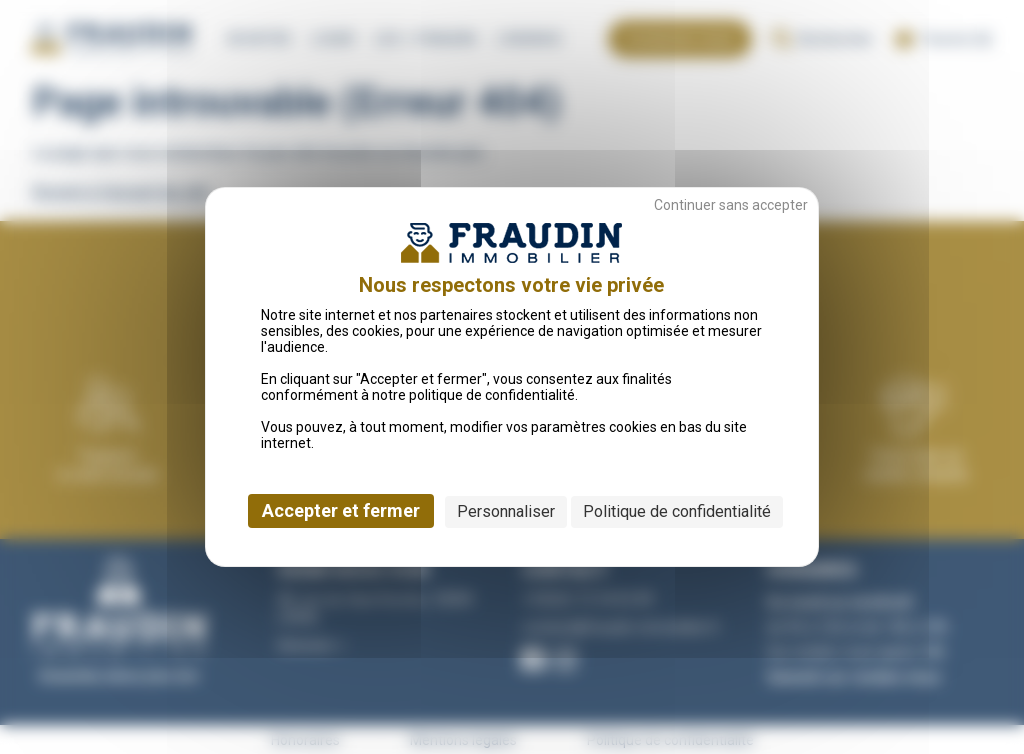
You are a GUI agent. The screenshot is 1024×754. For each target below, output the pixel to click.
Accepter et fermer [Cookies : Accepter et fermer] (341, 510)
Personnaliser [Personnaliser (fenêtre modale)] (506, 511)
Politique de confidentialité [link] (677, 511)
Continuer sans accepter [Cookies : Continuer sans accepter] (731, 205)
